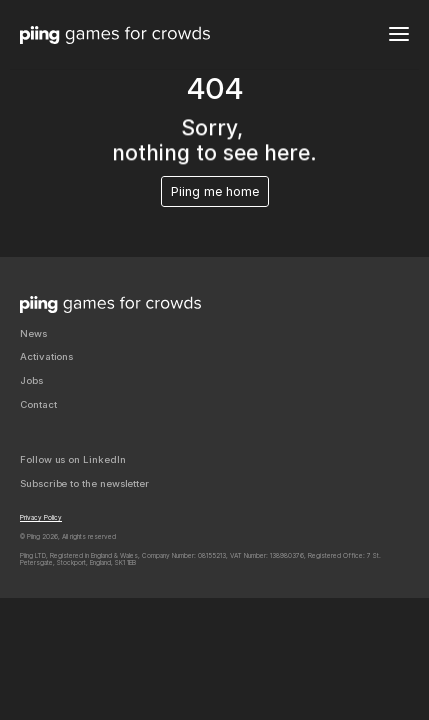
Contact (38, 404)
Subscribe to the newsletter (84, 483)
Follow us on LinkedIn (73, 459)
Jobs (31, 380)
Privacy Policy (41, 518)
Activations (46, 356)
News (33, 333)
